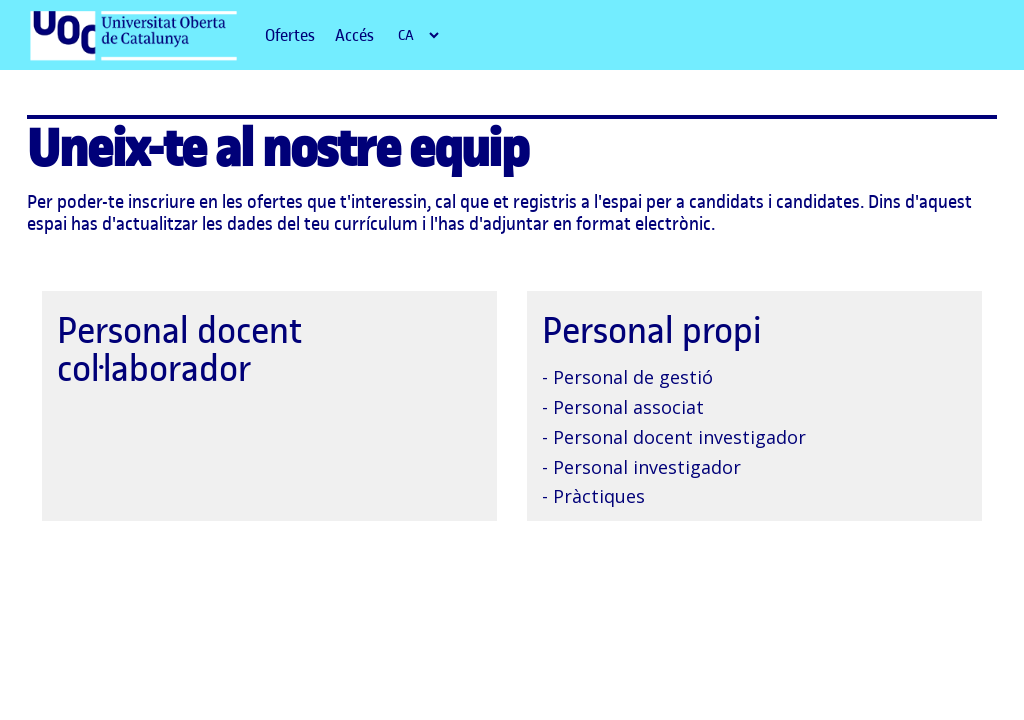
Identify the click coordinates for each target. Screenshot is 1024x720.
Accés (354, 35)
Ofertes (290, 35)
